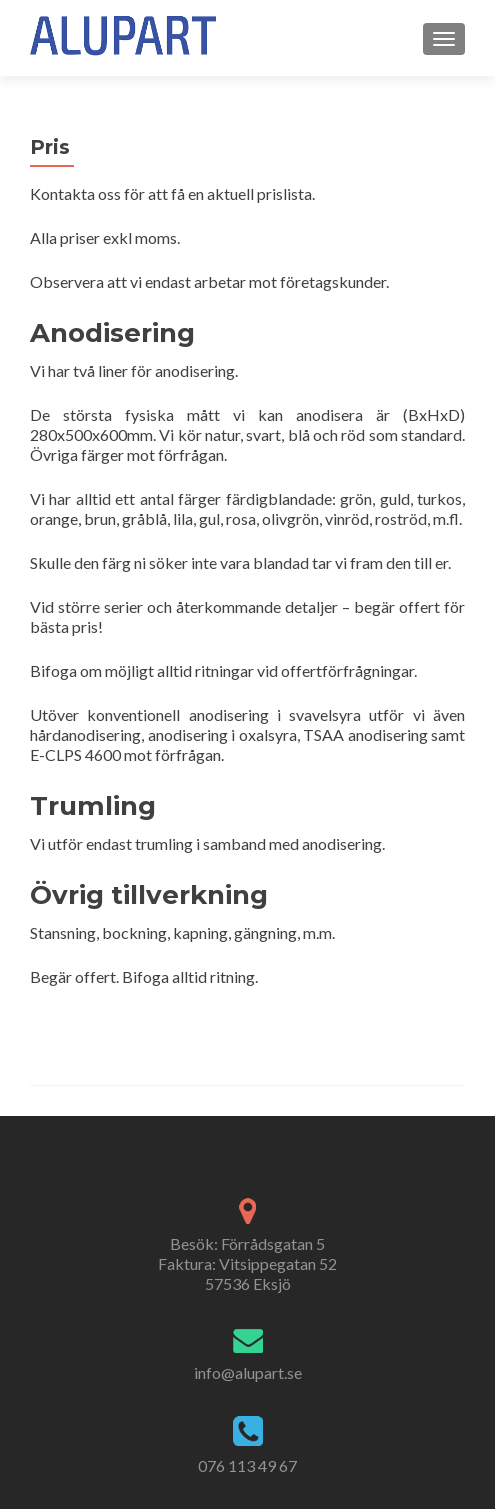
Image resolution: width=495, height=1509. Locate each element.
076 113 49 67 (247, 1465)
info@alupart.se (248, 1372)
